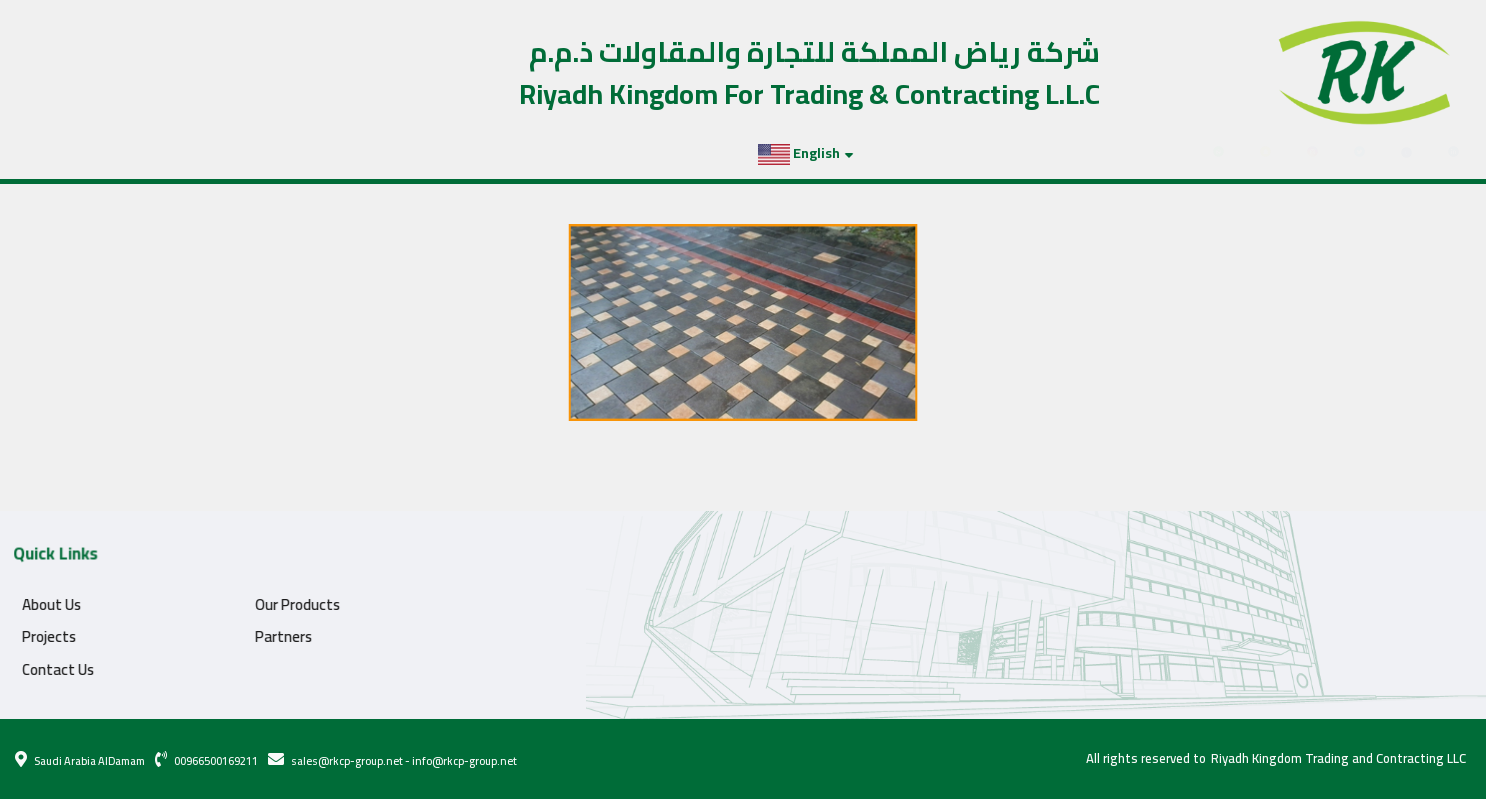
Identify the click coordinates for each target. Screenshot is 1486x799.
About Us (34, 604)
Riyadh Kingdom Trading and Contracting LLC (1338, 759)
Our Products (280, 604)
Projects (119, 153)
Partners (201, 153)
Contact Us (290, 153)
